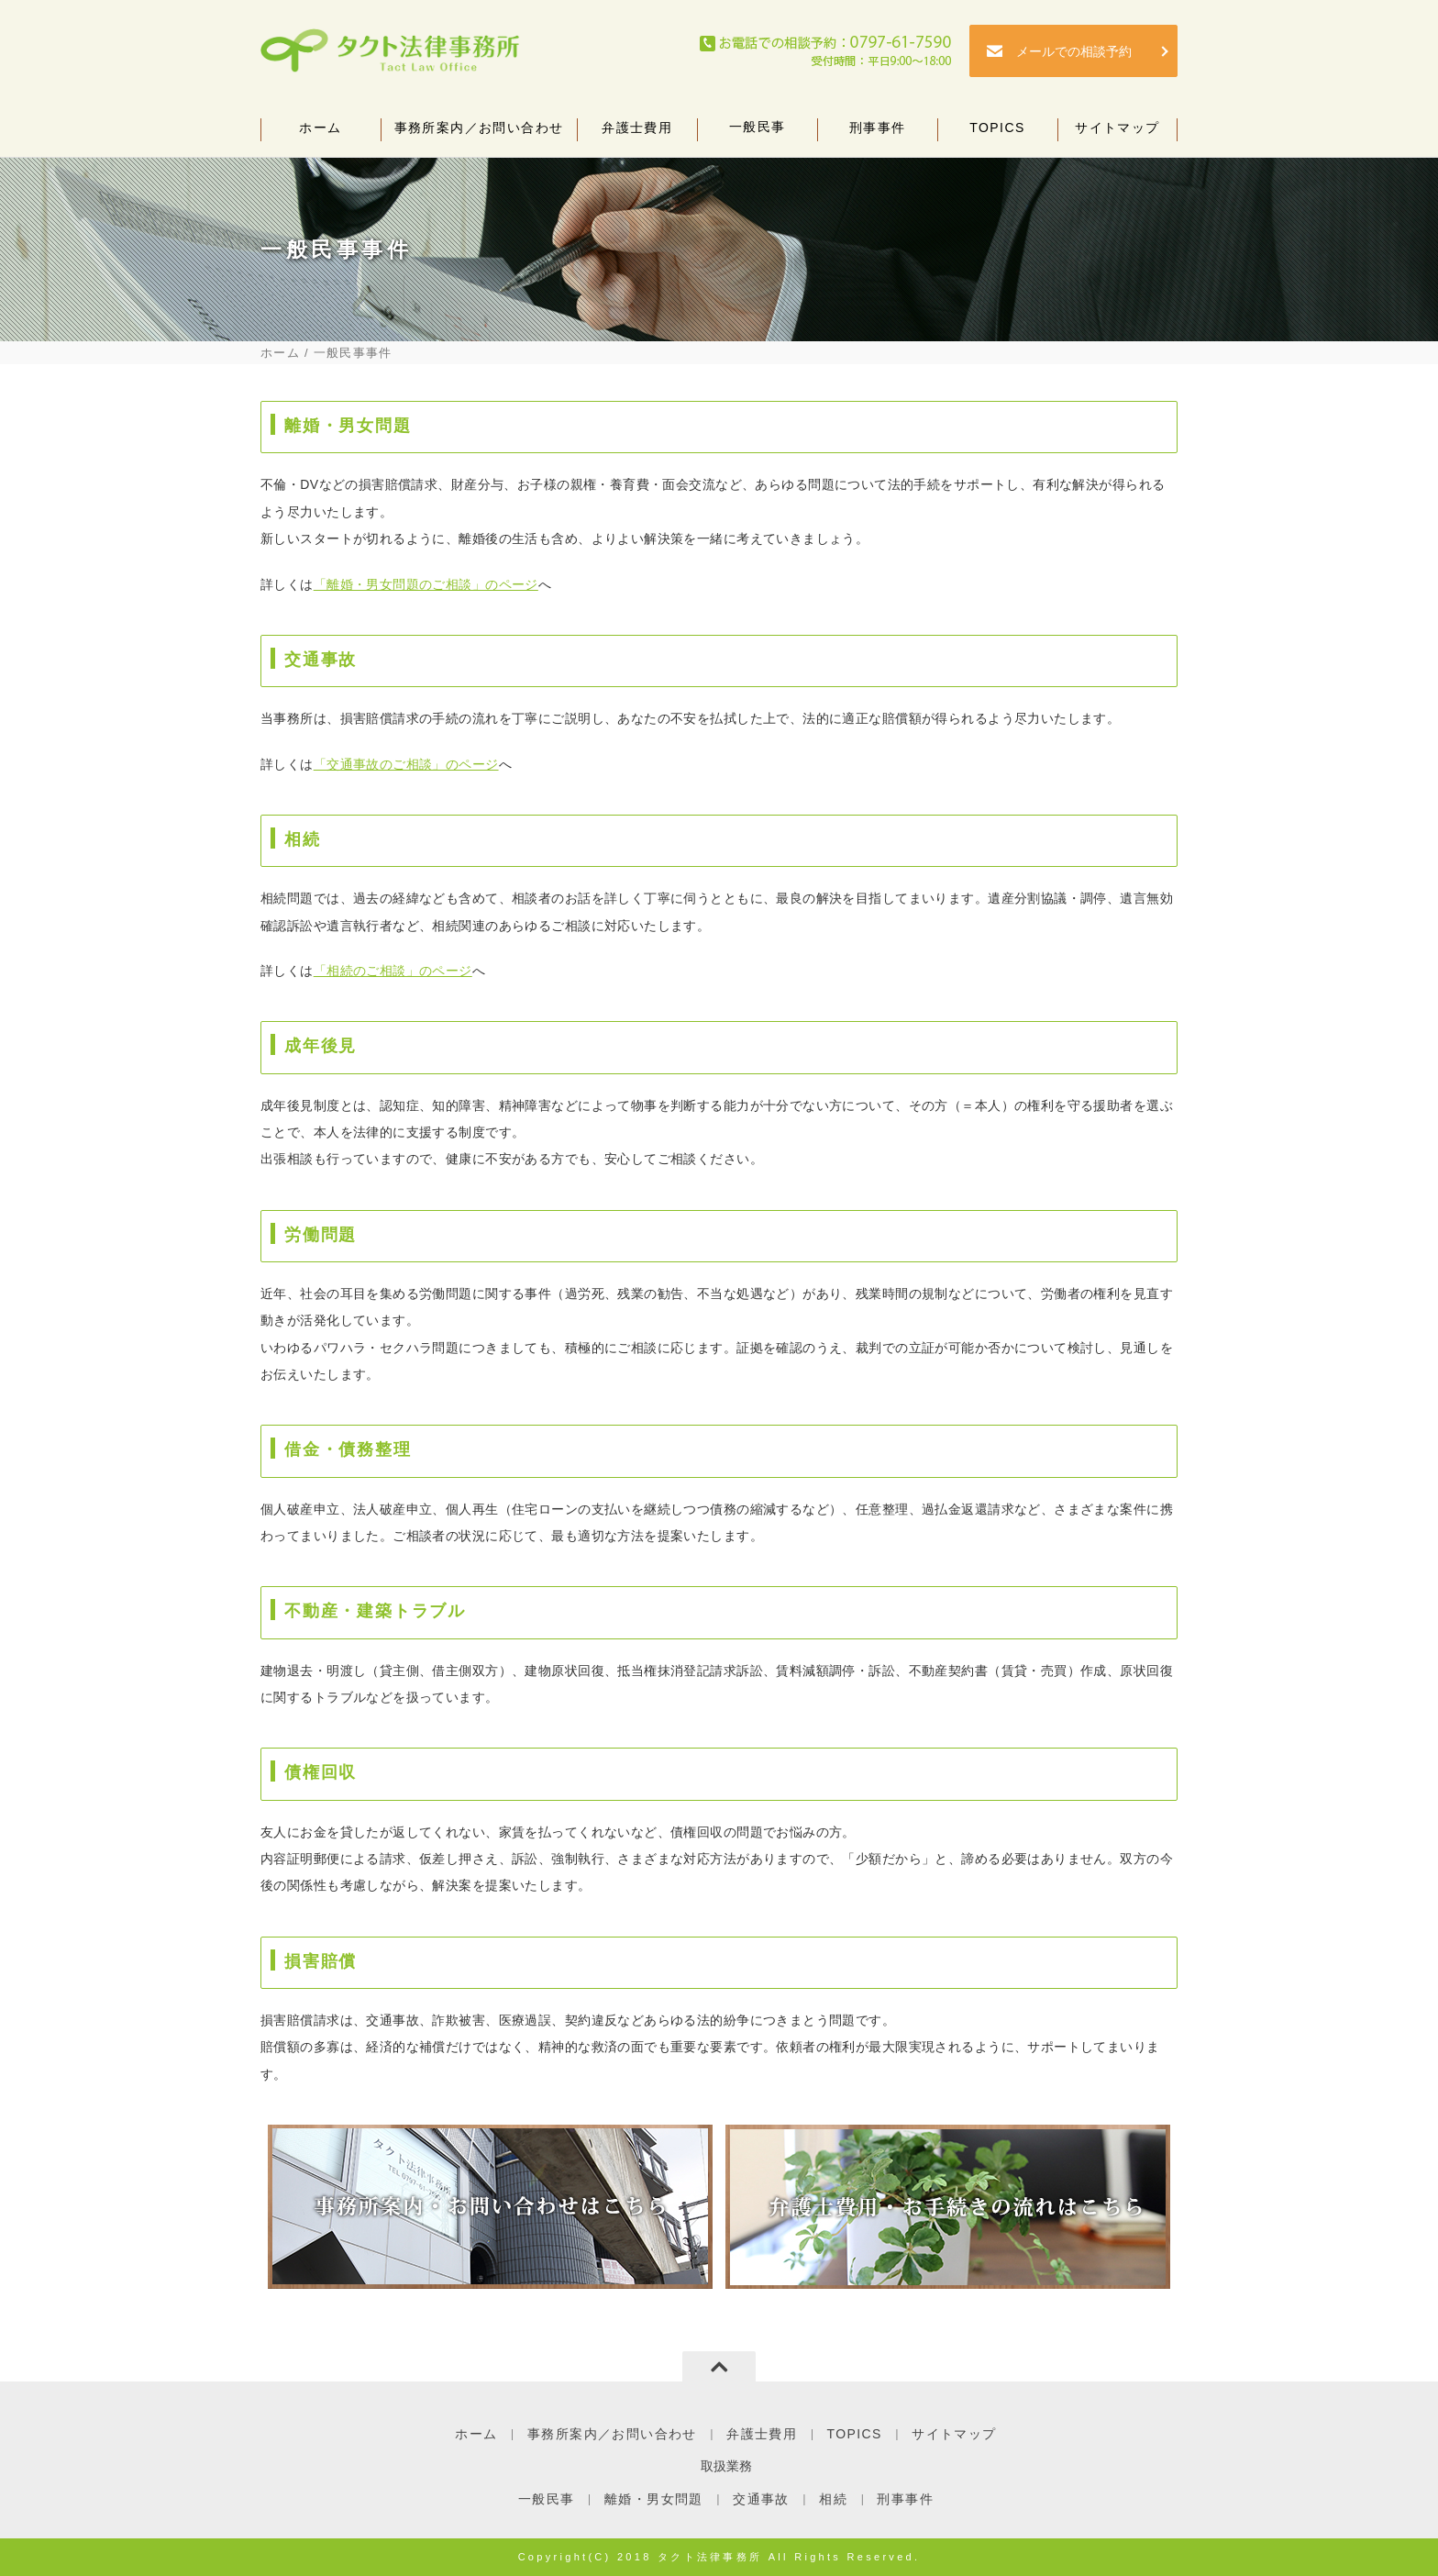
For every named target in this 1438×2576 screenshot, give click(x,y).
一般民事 (757, 130)
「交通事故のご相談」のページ (406, 764)
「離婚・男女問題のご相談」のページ (426, 584)
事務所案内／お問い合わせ (479, 131)
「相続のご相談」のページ (393, 970)
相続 (833, 2499)
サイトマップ (1117, 131)
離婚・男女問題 (653, 2499)
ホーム (320, 131)
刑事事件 (877, 131)
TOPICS (997, 131)
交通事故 (761, 2499)
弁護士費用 (637, 131)
